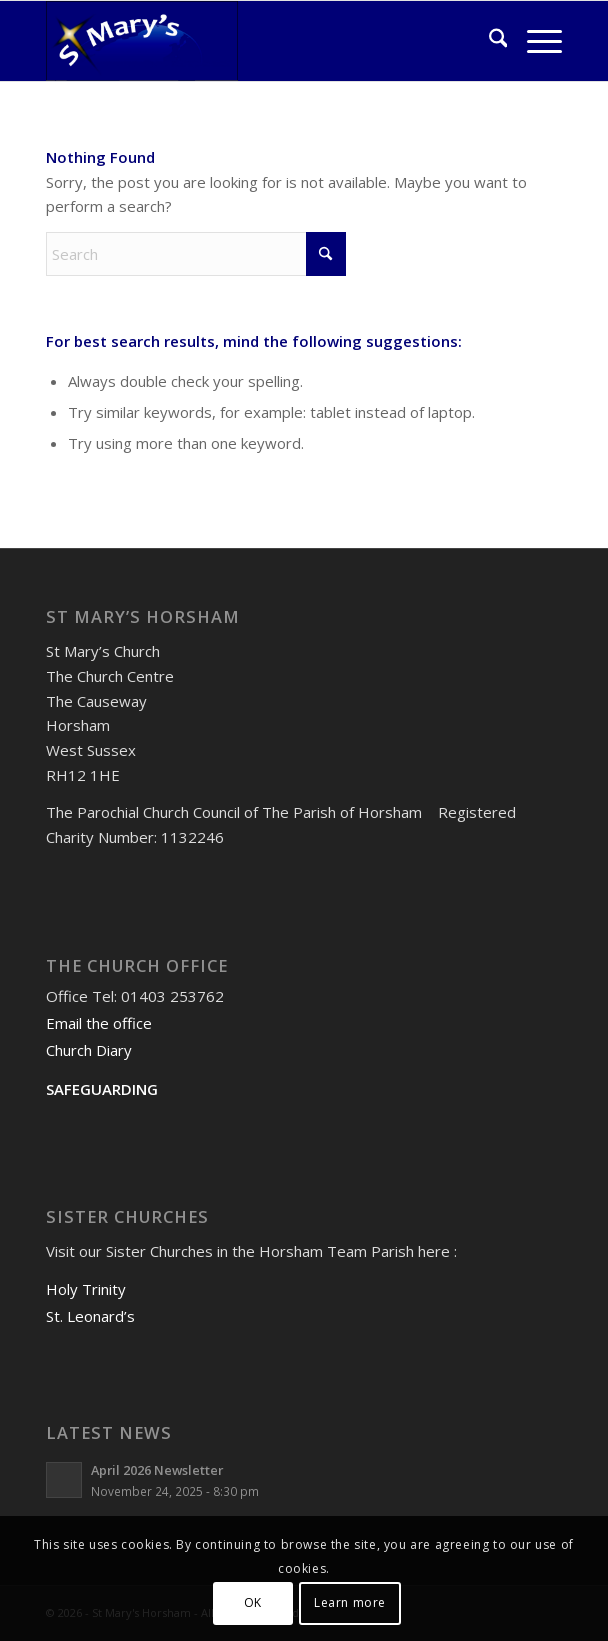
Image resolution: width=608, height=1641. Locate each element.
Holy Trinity (86, 1289)
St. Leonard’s (90, 1316)
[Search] (488, 41)
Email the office (99, 1023)
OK (253, 1602)
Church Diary (89, 1050)
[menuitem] (488, 41)
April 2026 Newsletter (157, 1470)
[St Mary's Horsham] (252, 41)
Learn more (350, 1602)
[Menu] (534, 41)
